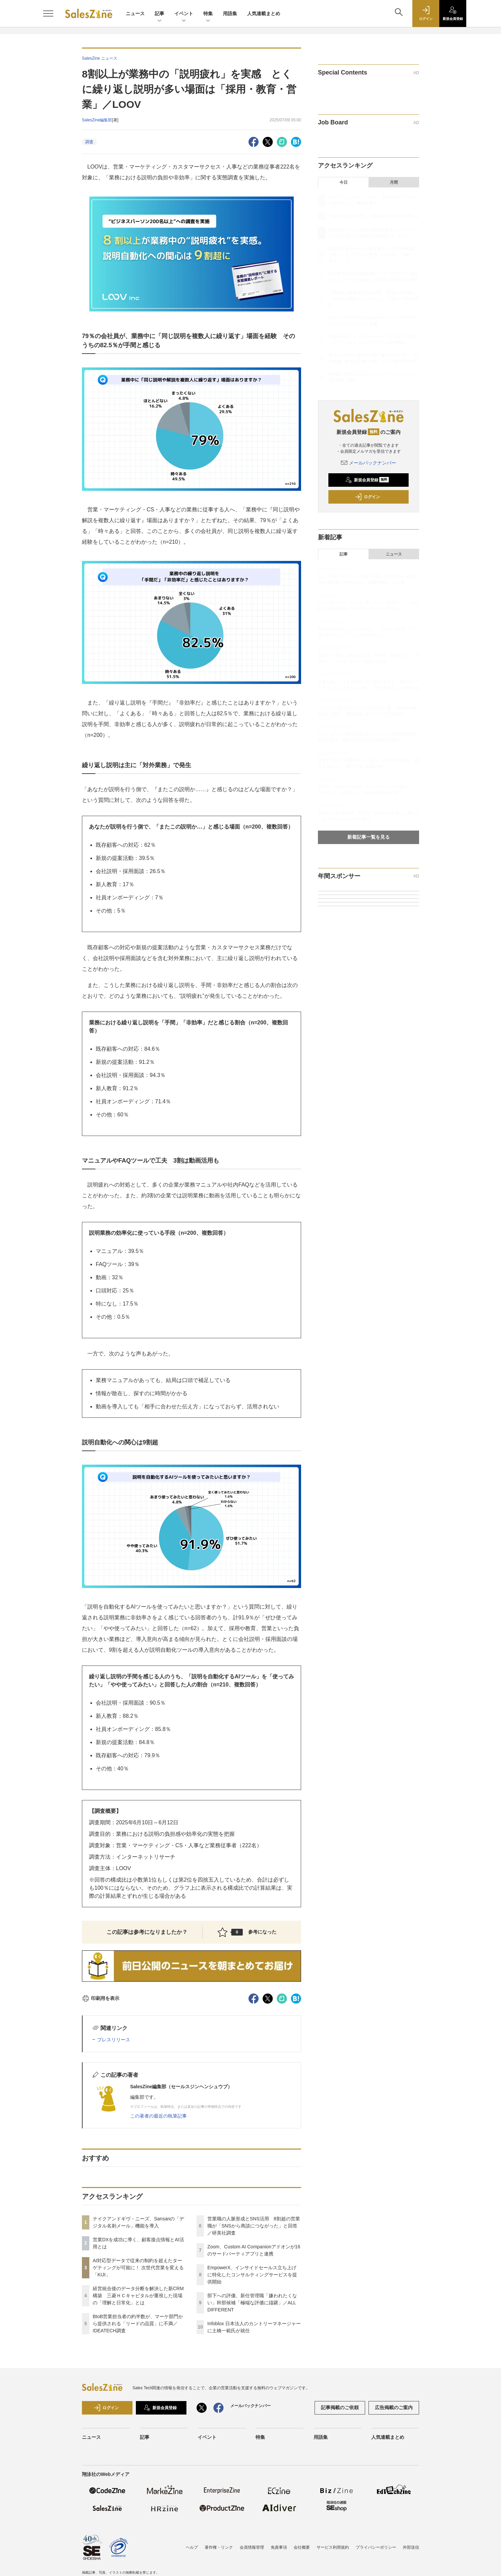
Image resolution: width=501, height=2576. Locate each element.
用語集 (230, 13)
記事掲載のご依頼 (340, 2407)
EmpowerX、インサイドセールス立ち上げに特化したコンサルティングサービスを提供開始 (252, 2274)
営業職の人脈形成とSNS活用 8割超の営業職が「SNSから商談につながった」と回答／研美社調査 (253, 2226)
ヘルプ (192, 2547)
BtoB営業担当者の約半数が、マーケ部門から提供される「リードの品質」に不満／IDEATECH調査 (138, 2323)
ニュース (135, 13)
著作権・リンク (219, 2547)
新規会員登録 (367, 480)
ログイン (367, 496)
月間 (394, 182)
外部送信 (411, 2547)
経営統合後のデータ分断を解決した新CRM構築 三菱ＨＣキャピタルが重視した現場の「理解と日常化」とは (138, 2295)
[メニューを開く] (48, 13)
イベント (183, 14)
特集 (208, 14)
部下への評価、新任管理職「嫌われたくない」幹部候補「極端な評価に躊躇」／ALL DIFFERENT (252, 2302)
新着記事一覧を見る (368, 837)
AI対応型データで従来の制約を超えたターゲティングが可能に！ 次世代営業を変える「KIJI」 (138, 2267)
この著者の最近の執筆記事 (158, 2116)
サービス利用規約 (333, 2547)
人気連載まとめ (263, 13)
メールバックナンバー (368, 463)
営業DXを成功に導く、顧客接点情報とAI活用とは (374, 216)
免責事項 (279, 2547)
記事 (159, 14)
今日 (344, 182)
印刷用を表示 (100, 1998)
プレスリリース (113, 2039)
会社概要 (302, 2547)
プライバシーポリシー (376, 2547)
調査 (89, 142)
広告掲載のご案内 (394, 2407)
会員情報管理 (252, 2547)
